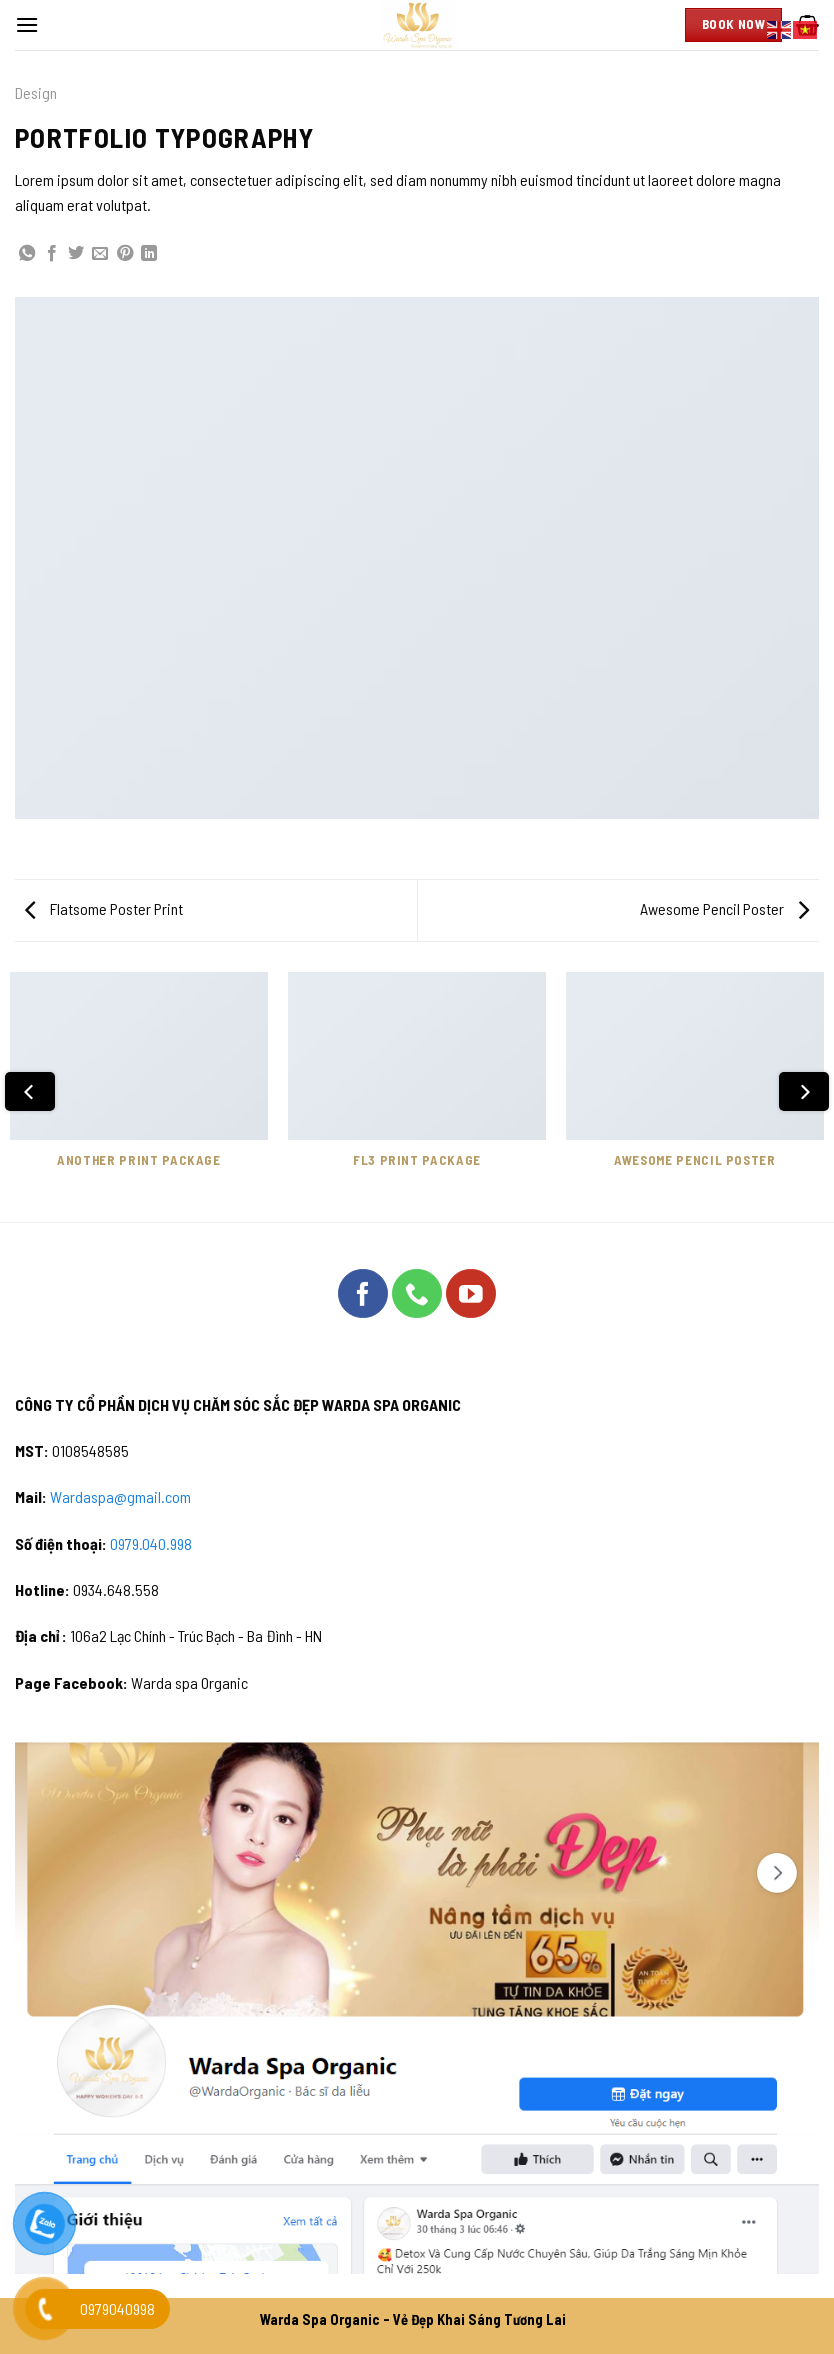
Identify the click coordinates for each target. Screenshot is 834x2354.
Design (36, 92)
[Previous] (30, 1091)
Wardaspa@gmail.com (120, 1496)
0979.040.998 (151, 1543)
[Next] (804, 1091)
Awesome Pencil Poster (724, 908)
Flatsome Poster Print (104, 908)
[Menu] (27, 24)
